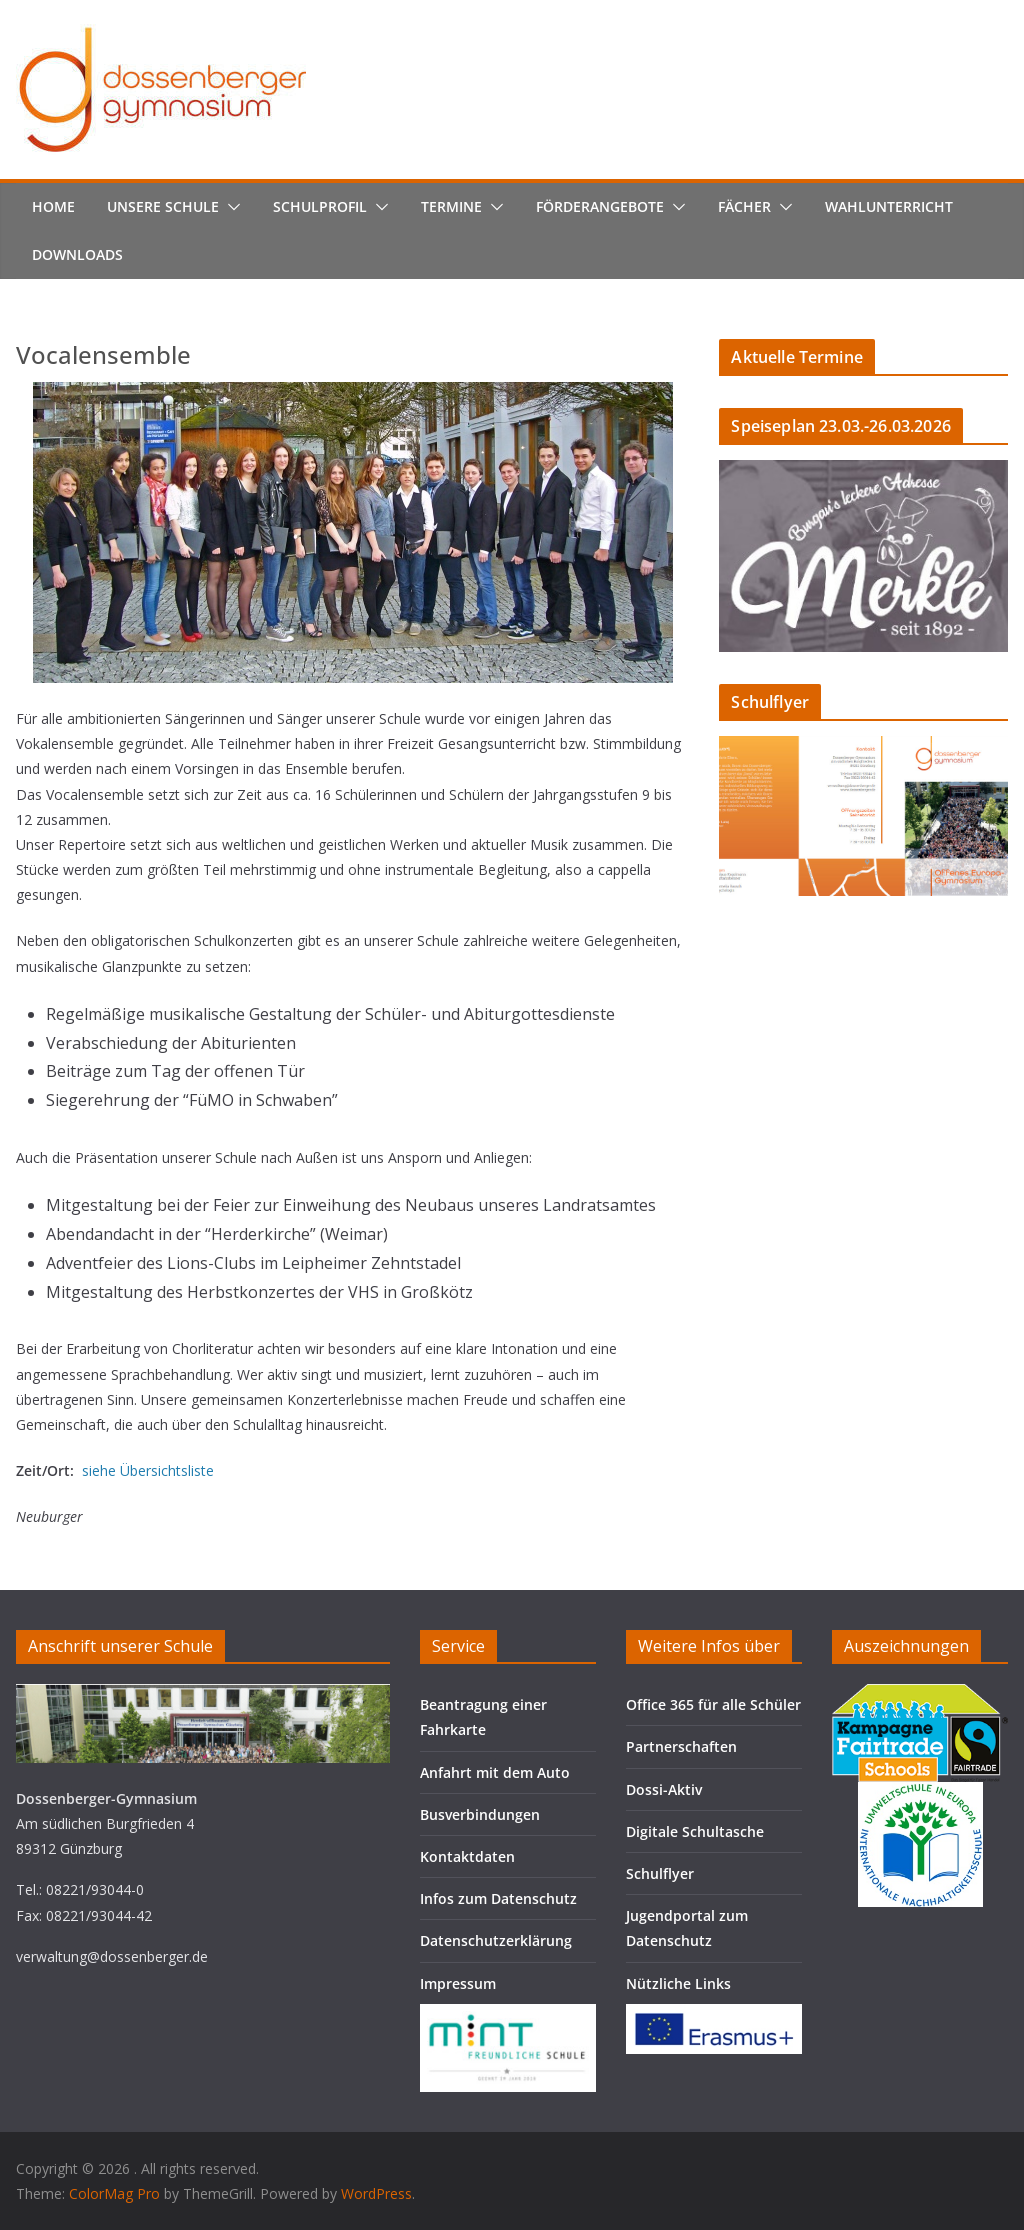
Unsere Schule (163, 206)
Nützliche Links (678, 1983)
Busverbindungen (480, 1814)
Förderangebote (600, 206)
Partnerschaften (681, 1746)
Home (53, 206)
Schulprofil (320, 206)
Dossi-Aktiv (664, 1789)
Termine (451, 206)
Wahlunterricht (889, 206)
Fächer (744, 206)
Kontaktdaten (467, 1856)
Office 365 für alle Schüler (713, 1704)
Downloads (77, 254)
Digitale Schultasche (695, 1831)
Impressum (458, 1983)
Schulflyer (660, 1873)
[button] (230, 207)
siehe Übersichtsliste (148, 1470)
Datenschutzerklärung (496, 1940)
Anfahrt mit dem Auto (495, 1772)
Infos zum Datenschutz (498, 1898)
